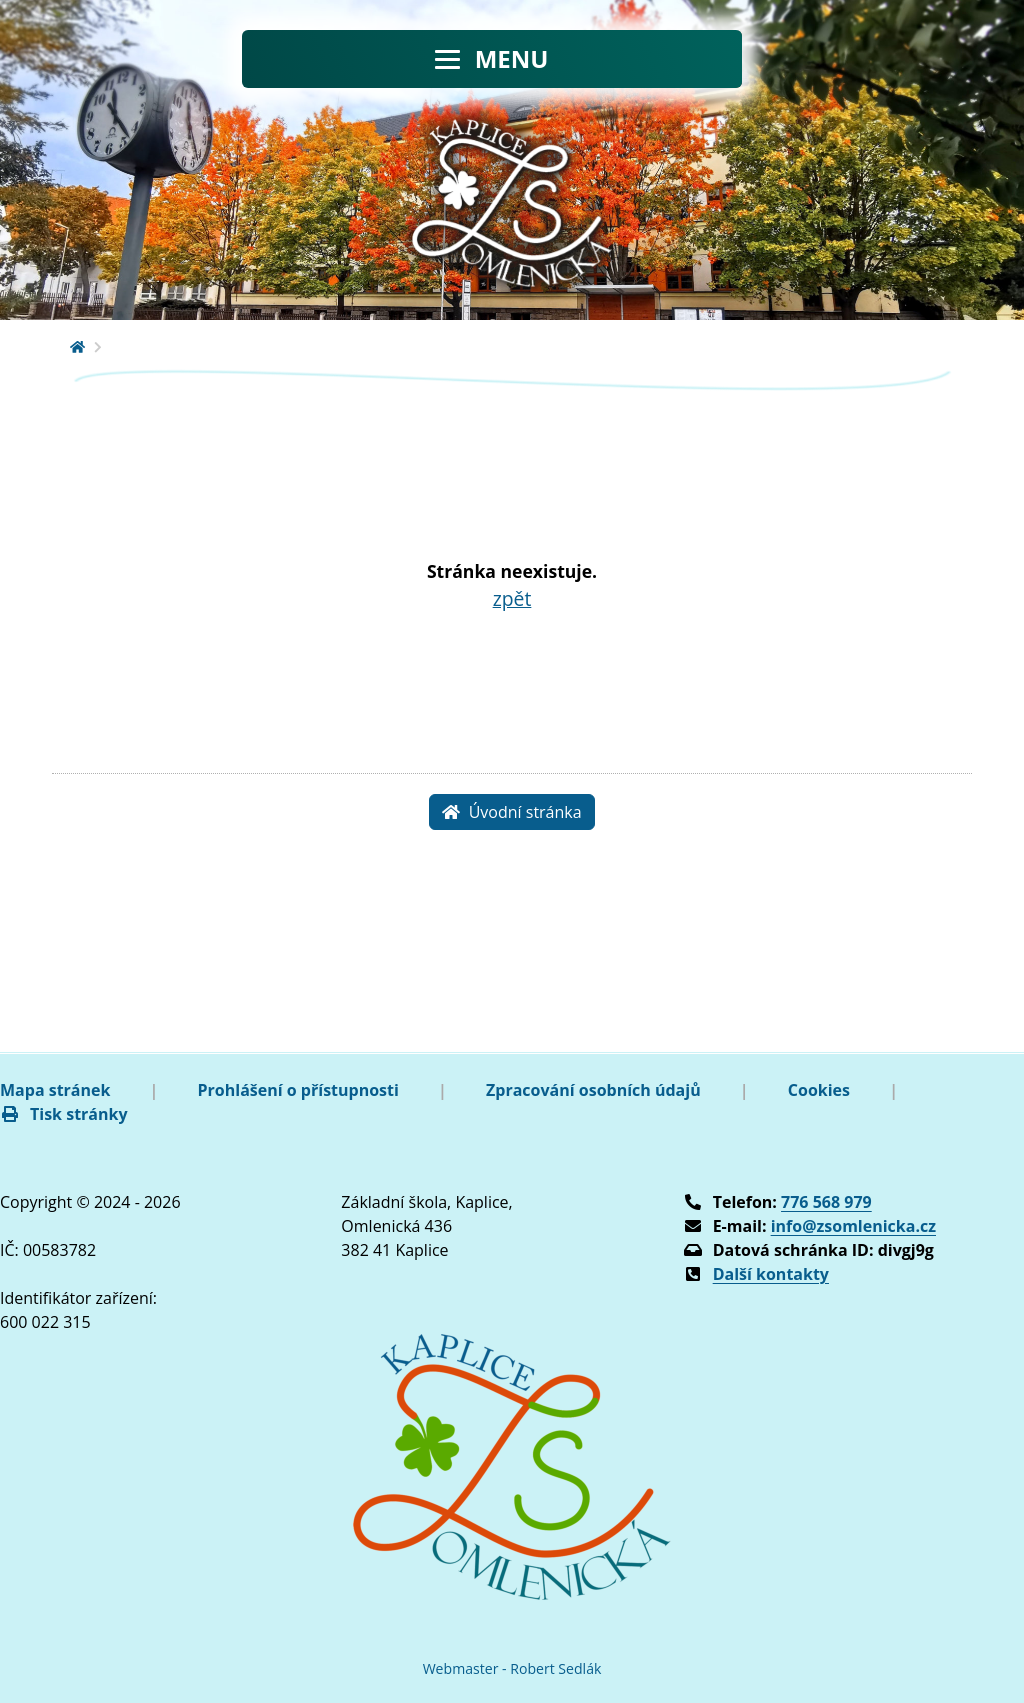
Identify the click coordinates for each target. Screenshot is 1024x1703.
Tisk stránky (64, 1114)
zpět (512, 598)
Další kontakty (771, 1274)
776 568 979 (826, 1202)
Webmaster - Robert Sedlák (512, 1668)
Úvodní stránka (511, 812)
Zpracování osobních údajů (593, 1090)
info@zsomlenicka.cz (853, 1226)
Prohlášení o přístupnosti (298, 1090)
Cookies (819, 1090)
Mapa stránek (55, 1090)
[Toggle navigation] (492, 59)
